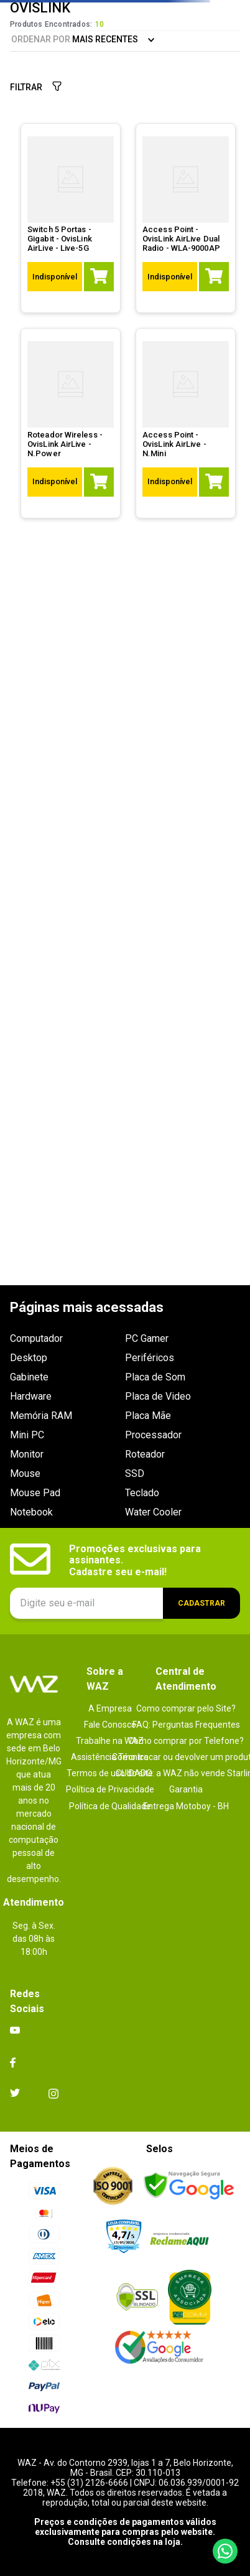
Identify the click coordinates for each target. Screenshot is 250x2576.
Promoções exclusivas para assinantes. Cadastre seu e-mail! (136, 1560)
